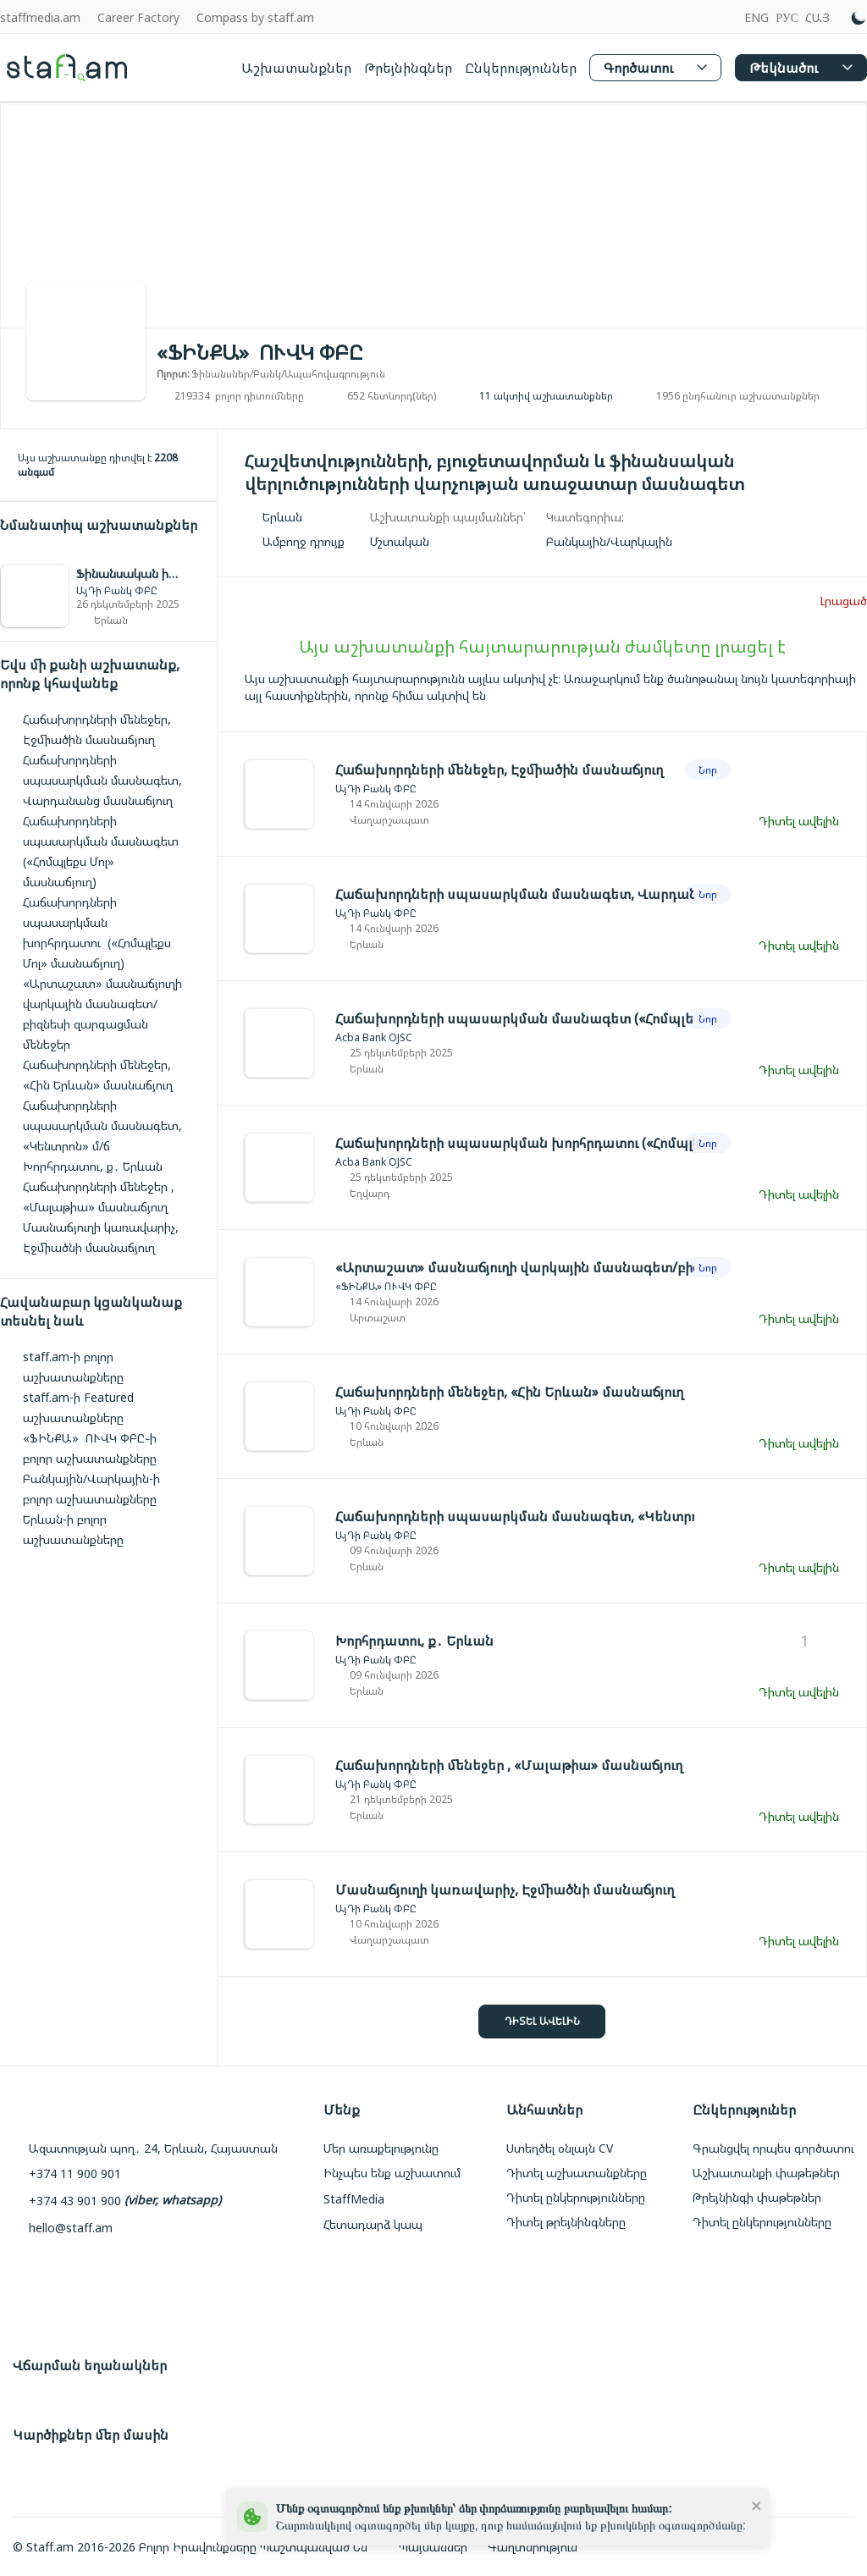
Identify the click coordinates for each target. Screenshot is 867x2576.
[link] (108, 596)
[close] (757, 2505)
